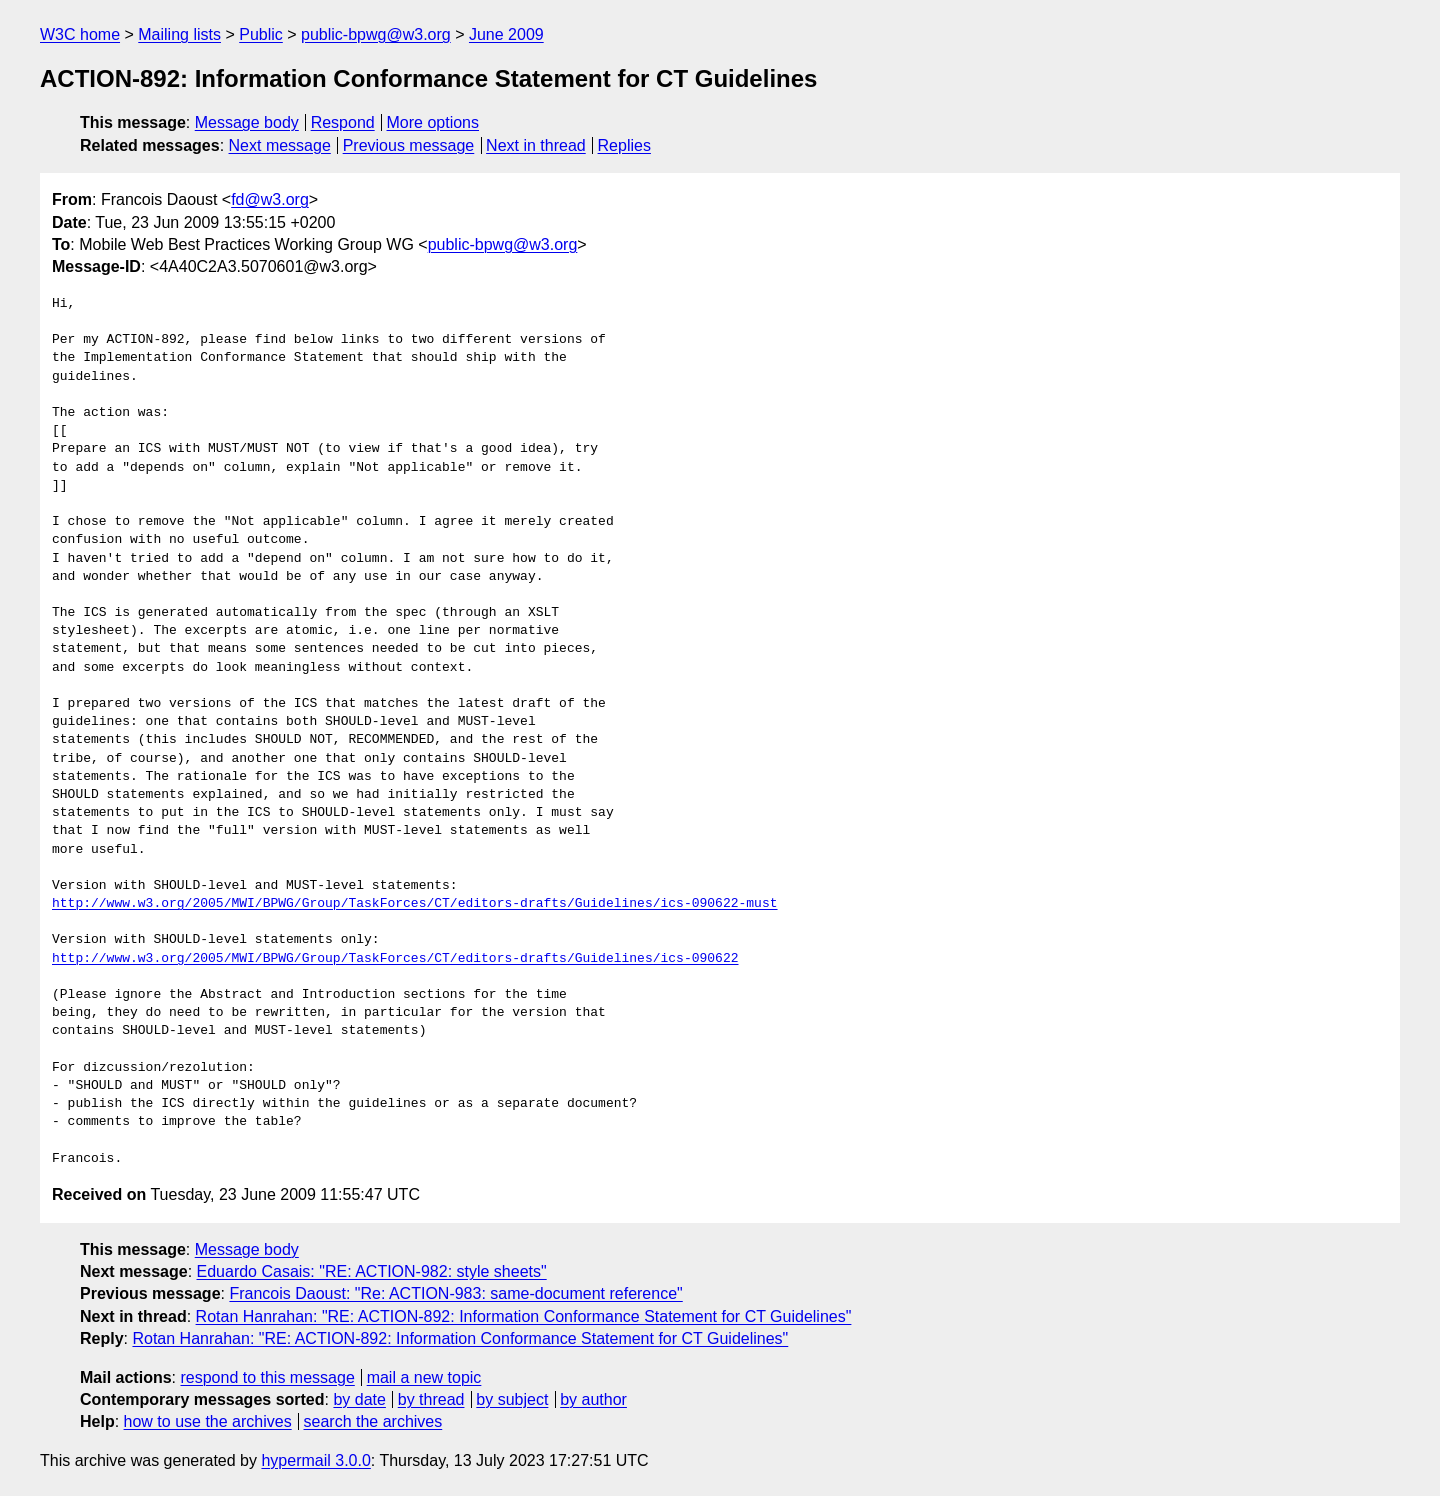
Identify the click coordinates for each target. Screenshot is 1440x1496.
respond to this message (267, 1377)
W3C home (80, 34)
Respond (343, 122)
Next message (280, 145)
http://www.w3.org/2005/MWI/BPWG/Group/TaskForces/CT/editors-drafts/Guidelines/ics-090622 (395, 959)
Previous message (409, 145)
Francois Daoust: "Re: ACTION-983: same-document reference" (455, 1293)
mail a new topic (424, 1377)
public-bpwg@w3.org (376, 34)
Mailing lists (179, 34)
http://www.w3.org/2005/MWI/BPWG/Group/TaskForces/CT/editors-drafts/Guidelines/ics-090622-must (414, 904)
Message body (247, 122)
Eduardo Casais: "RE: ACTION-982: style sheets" (372, 1271)
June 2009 (506, 34)
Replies (624, 145)
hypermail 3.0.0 (315, 1460)
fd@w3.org (270, 199)
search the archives (373, 1421)
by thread (431, 1399)
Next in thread (536, 145)
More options (433, 122)
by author (593, 1399)
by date (359, 1399)
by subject (512, 1399)
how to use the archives (208, 1421)
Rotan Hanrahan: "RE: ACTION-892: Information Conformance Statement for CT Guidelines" (524, 1316)
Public (261, 34)
